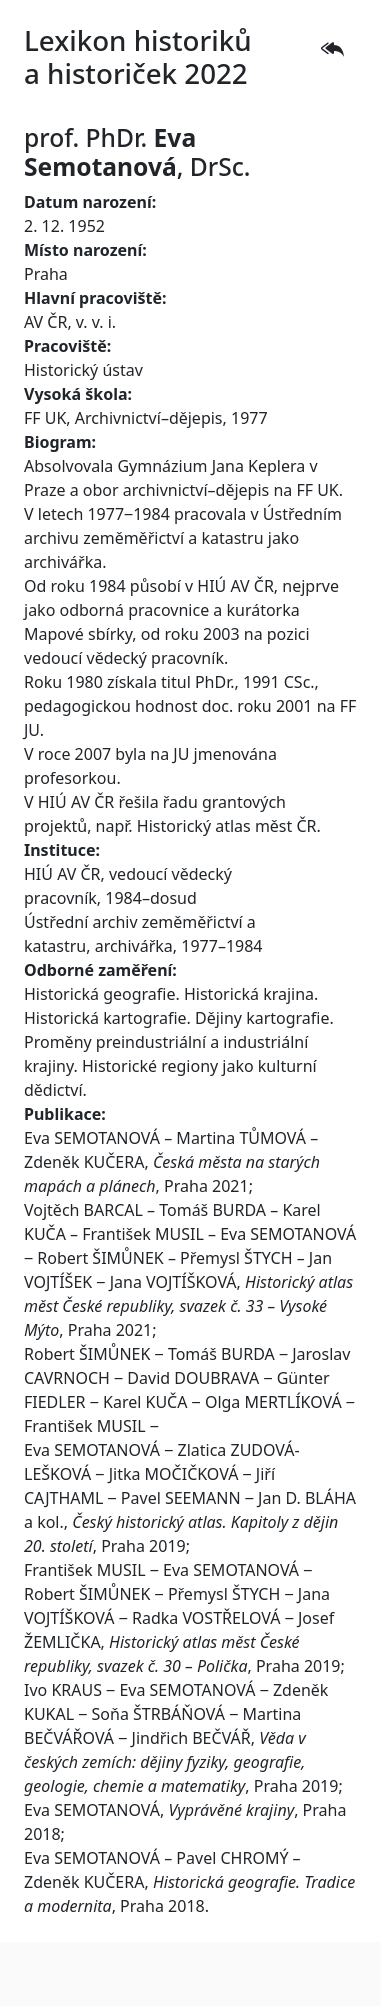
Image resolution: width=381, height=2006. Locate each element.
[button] (332, 48)
